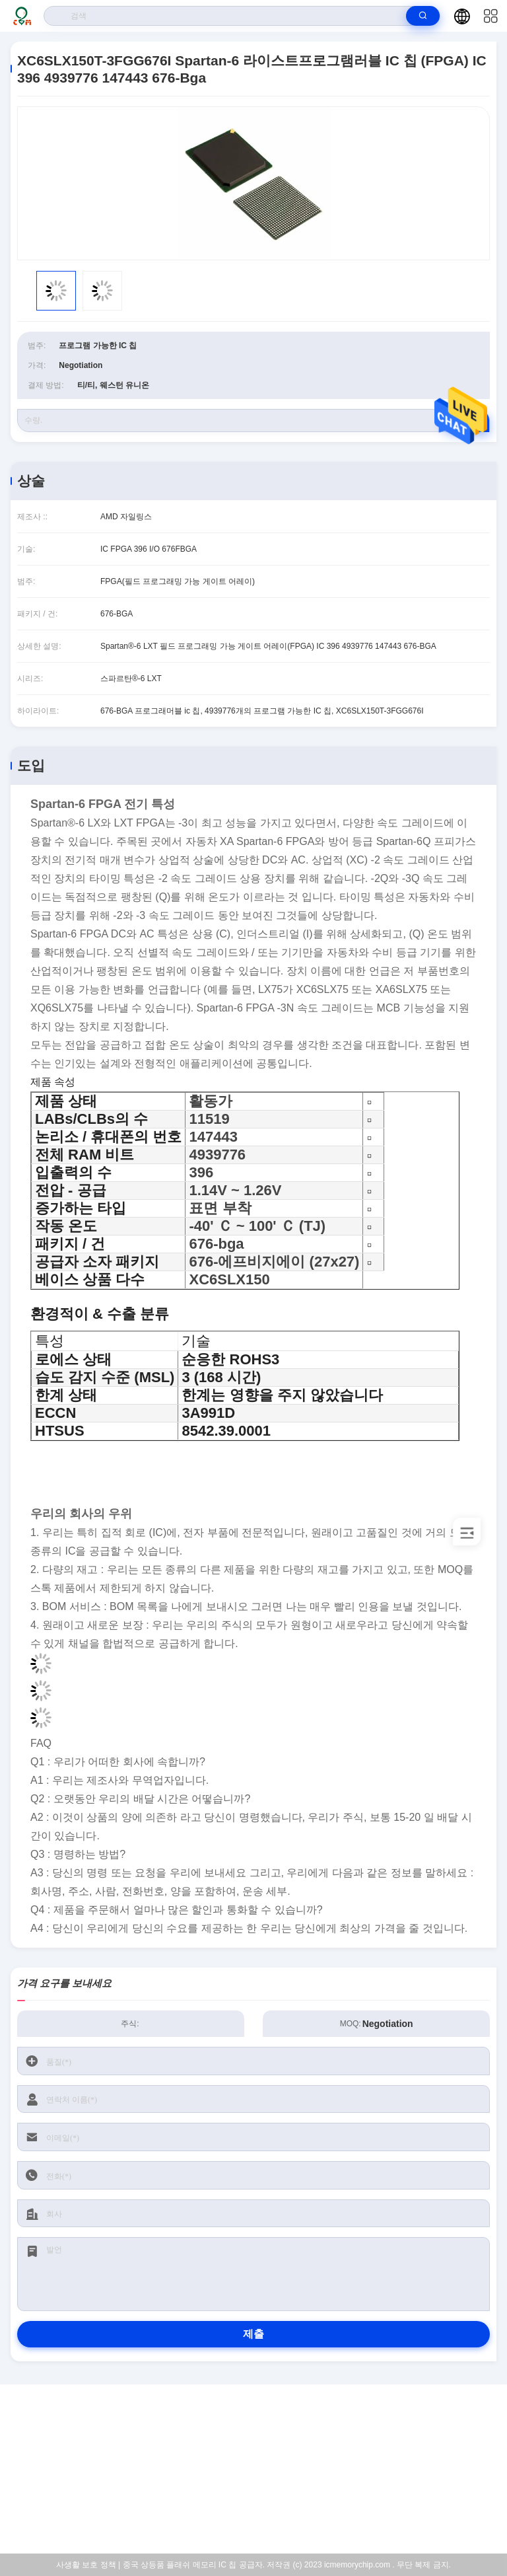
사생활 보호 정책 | (88, 2564)
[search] (423, 16)
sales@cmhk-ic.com (262, 2470)
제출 (253, 2333)
